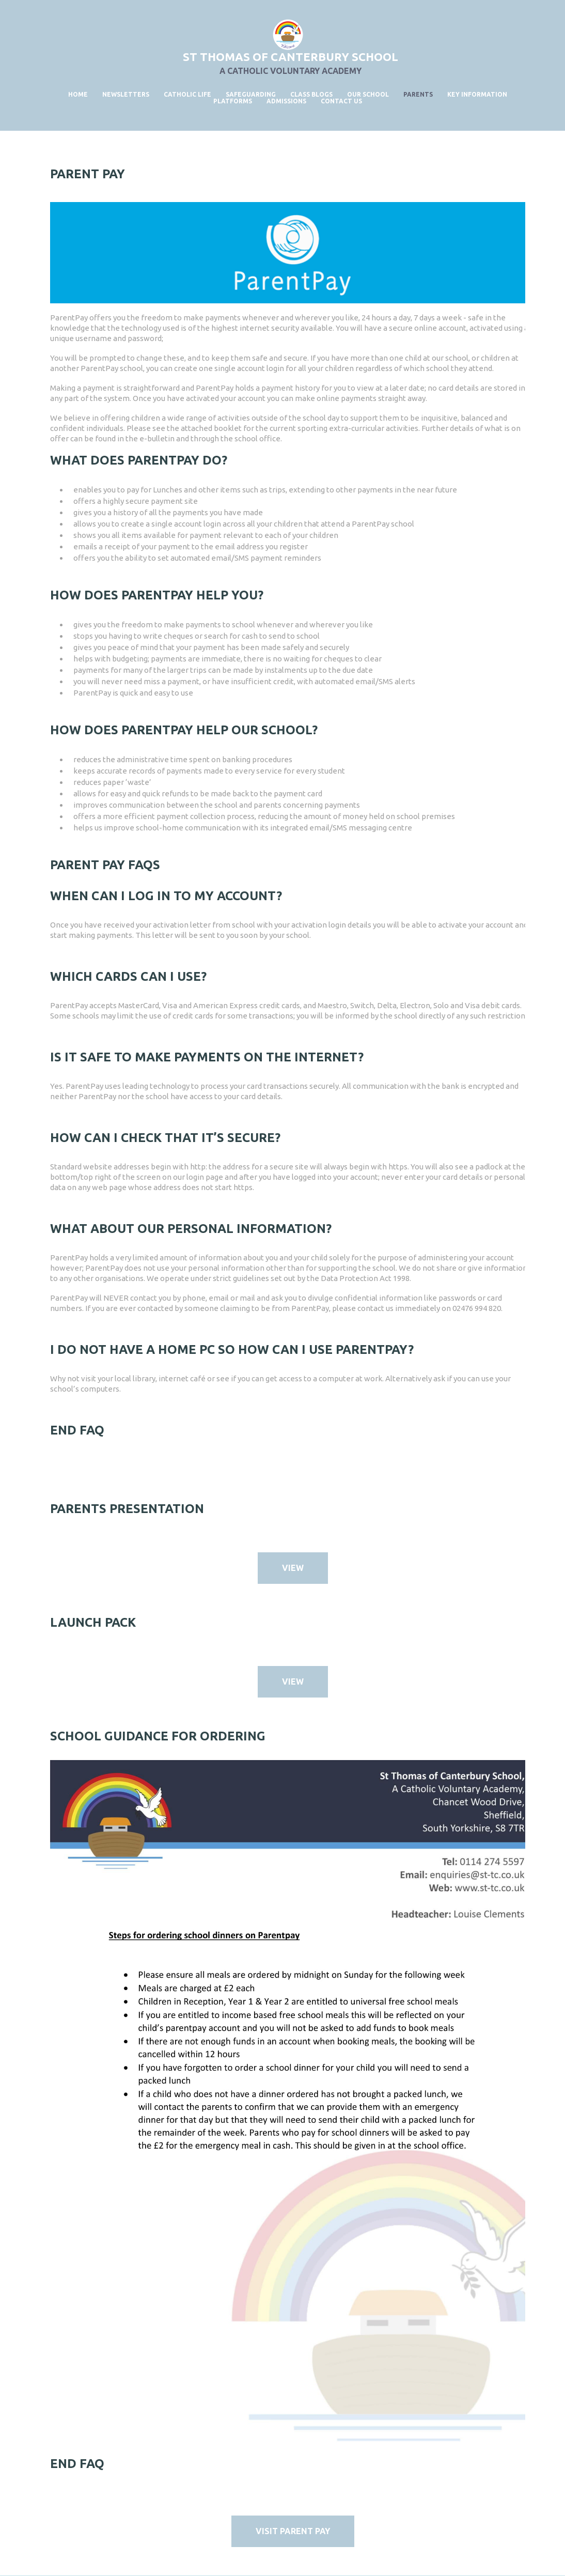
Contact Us (341, 101)
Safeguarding (251, 94)
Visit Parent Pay (293, 2531)
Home (78, 94)
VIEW (293, 1567)
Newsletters (125, 94)
